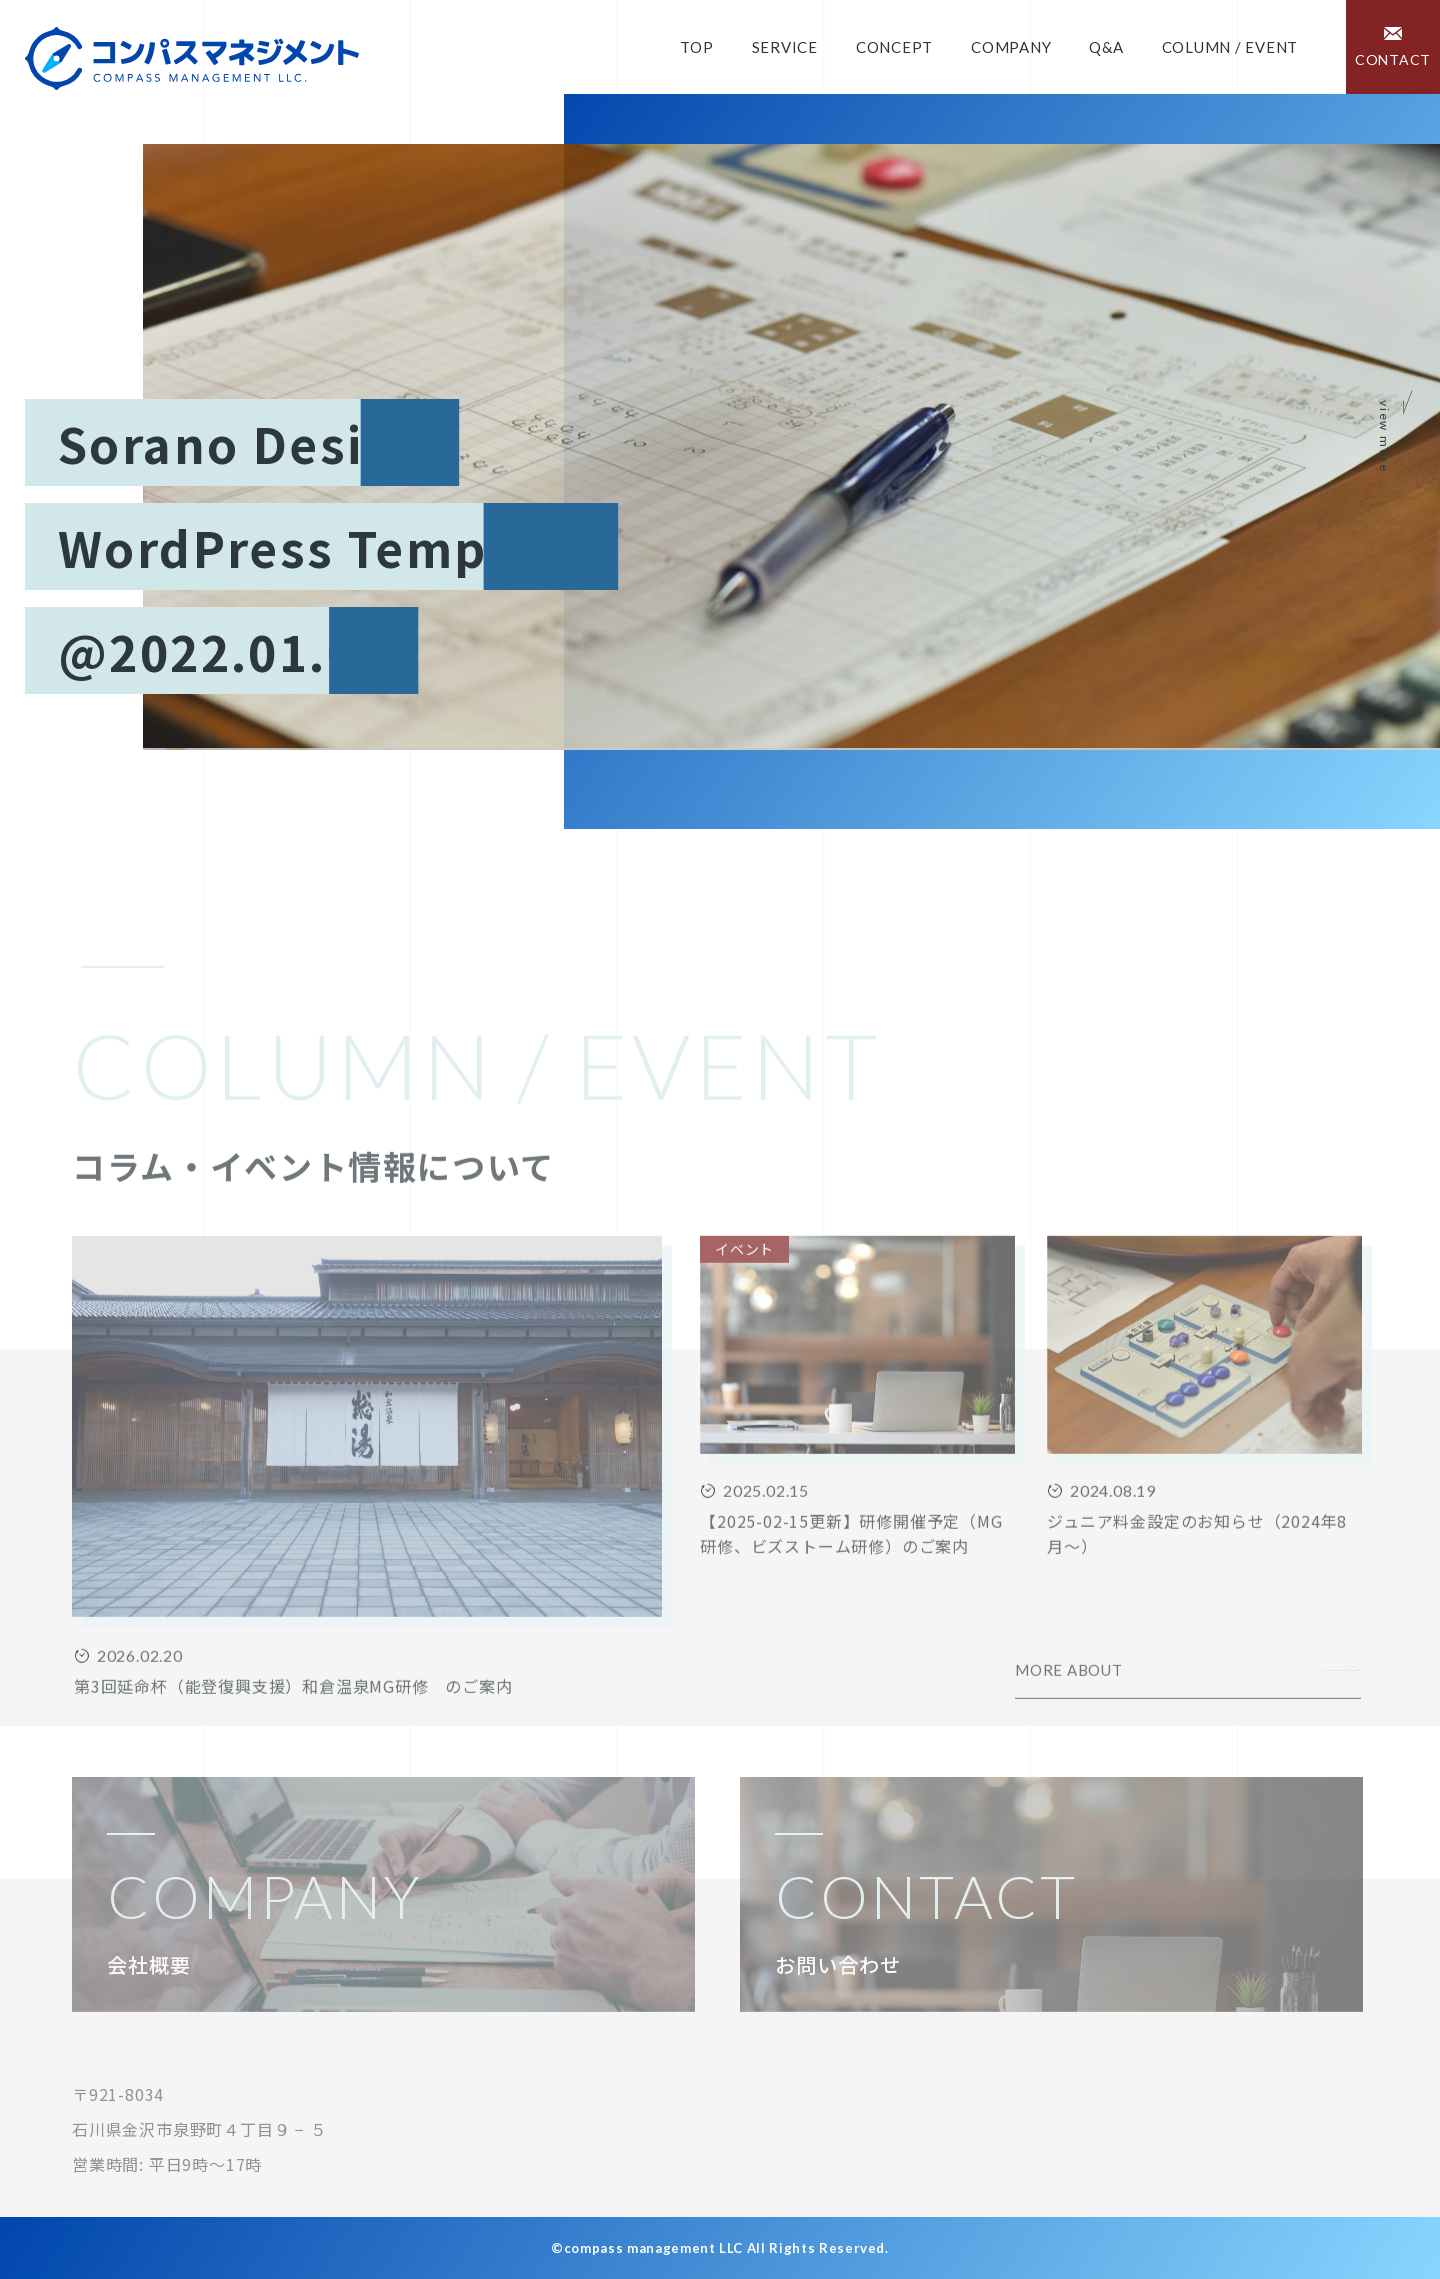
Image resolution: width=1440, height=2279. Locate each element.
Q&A (1106, 47)
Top (696, 47)
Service (785, 47)
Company (1011, 47)
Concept (894, 47)
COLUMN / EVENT (1230, 47)
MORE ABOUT (1069, 1732)
